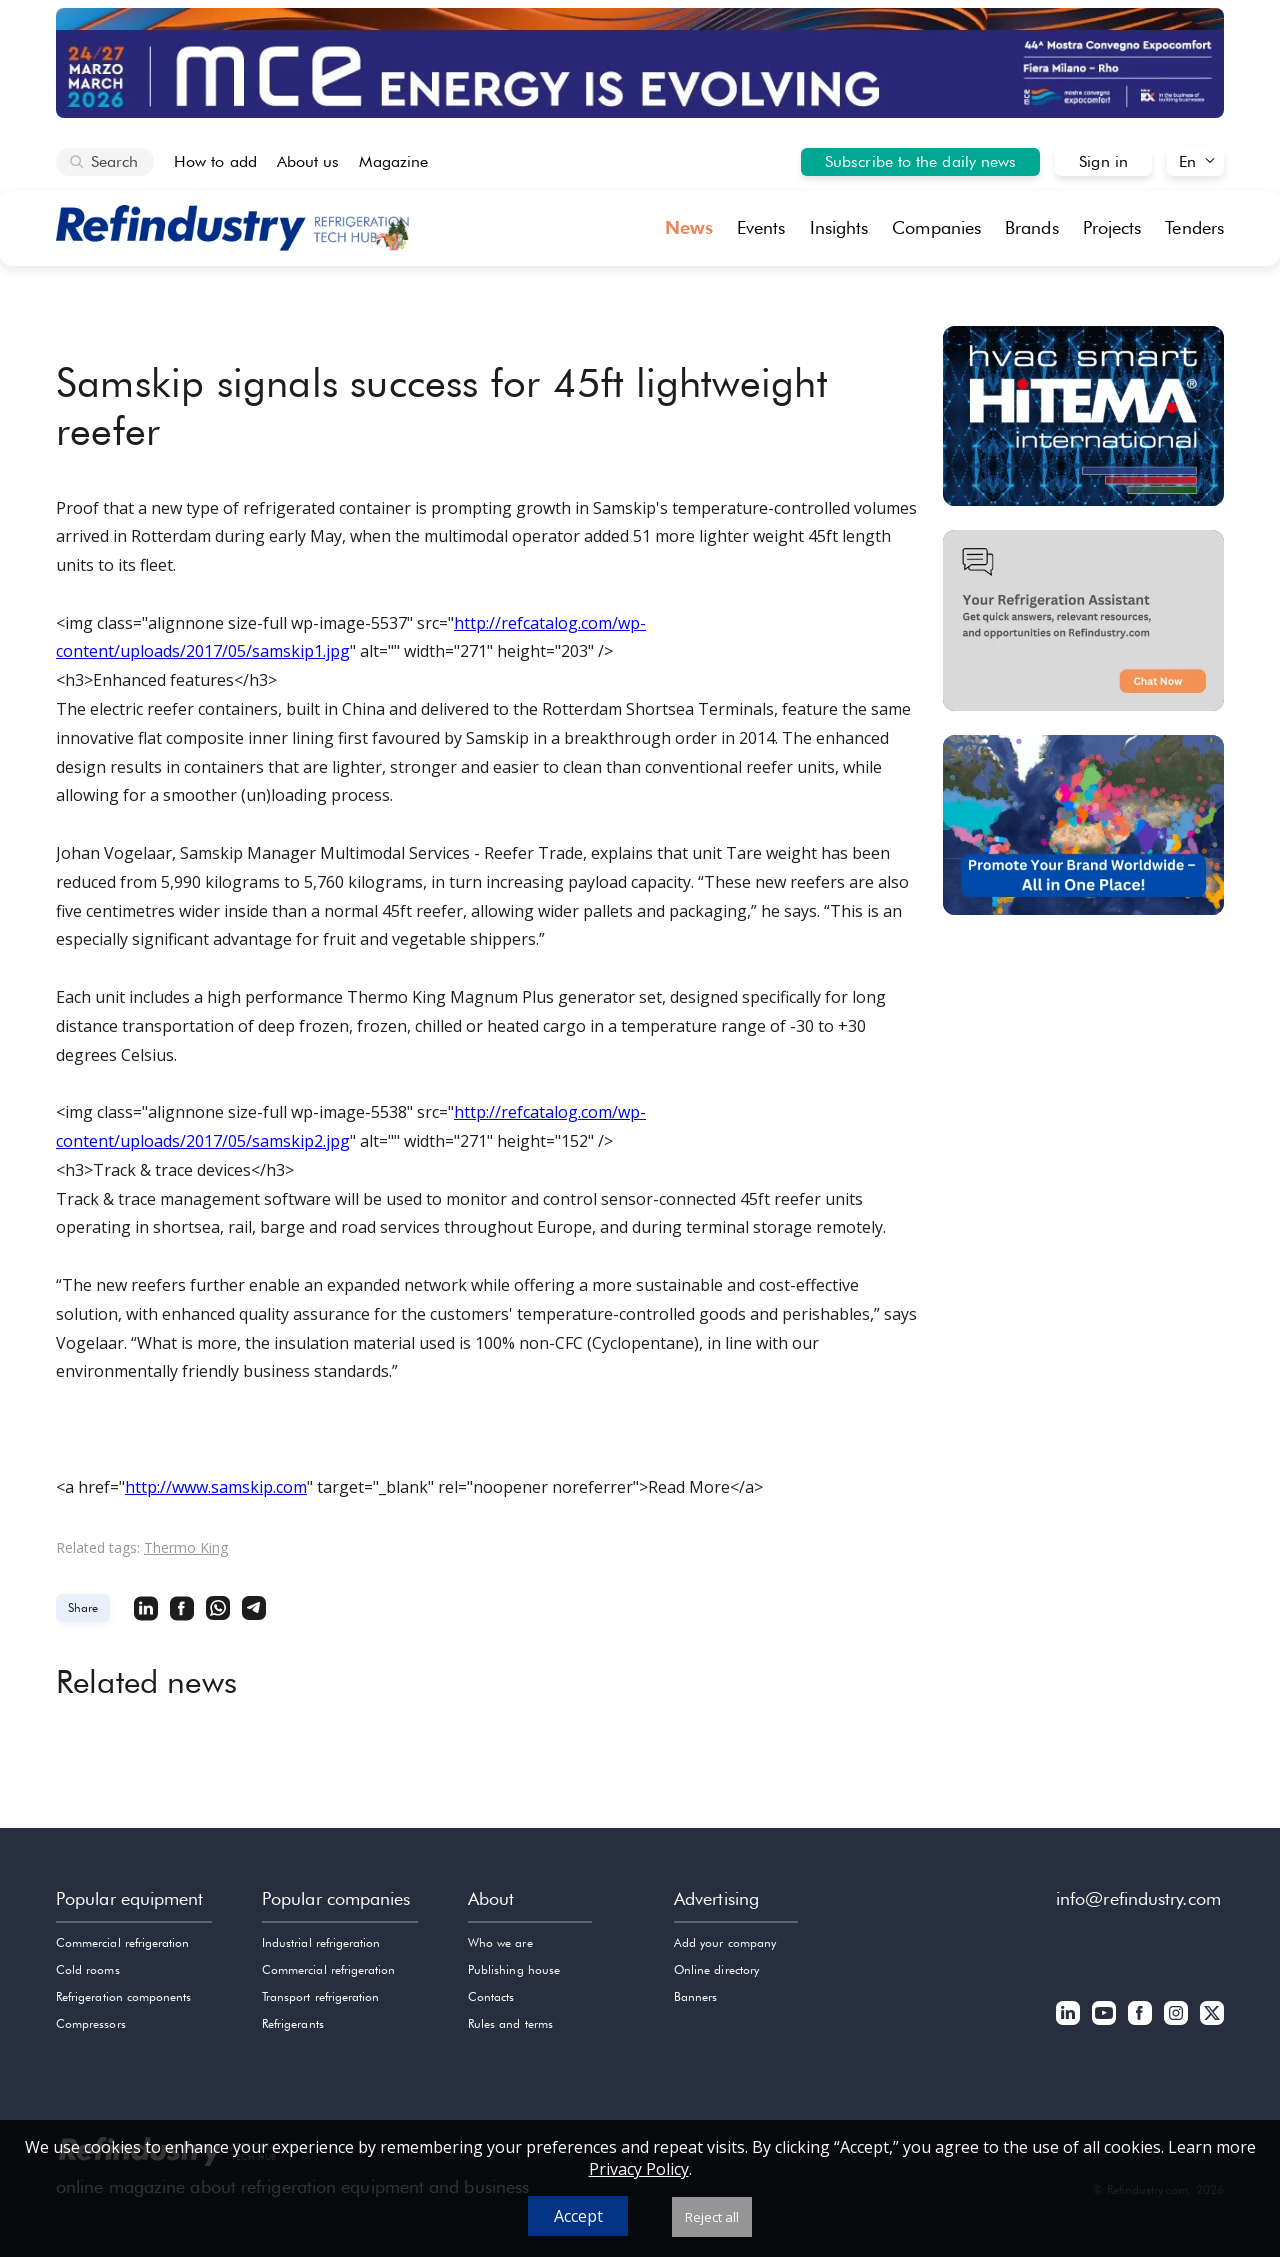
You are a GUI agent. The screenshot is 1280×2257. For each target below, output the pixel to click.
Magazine (393, 161)
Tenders (1194, 227)
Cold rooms (88, 1969)
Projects (1112, 227)
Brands (1032, 227)
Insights (839, 227)
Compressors (91, 2023)
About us (308, 161)
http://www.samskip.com (216, 1487)
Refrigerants (293, 2023)
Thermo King (186, 1547)
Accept (578, 2216)
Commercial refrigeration (122, 1942)
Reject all (712, 2217)
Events (761, 227)
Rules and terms (510, 2023)
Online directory (716, 1969)
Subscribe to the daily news (920, 161)
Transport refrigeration (320, 1996)
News (689, 227)
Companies (936, 227)
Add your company (725, 1942)
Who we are (500, 1942)
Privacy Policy (639, 2169)
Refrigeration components (123, 1996)
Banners (695, 1996)
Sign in (1103, 161)
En (1187, 161)
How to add (215, 161)
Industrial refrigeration (321, 1942)
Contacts (491, 1996)
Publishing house (514, 1969)
